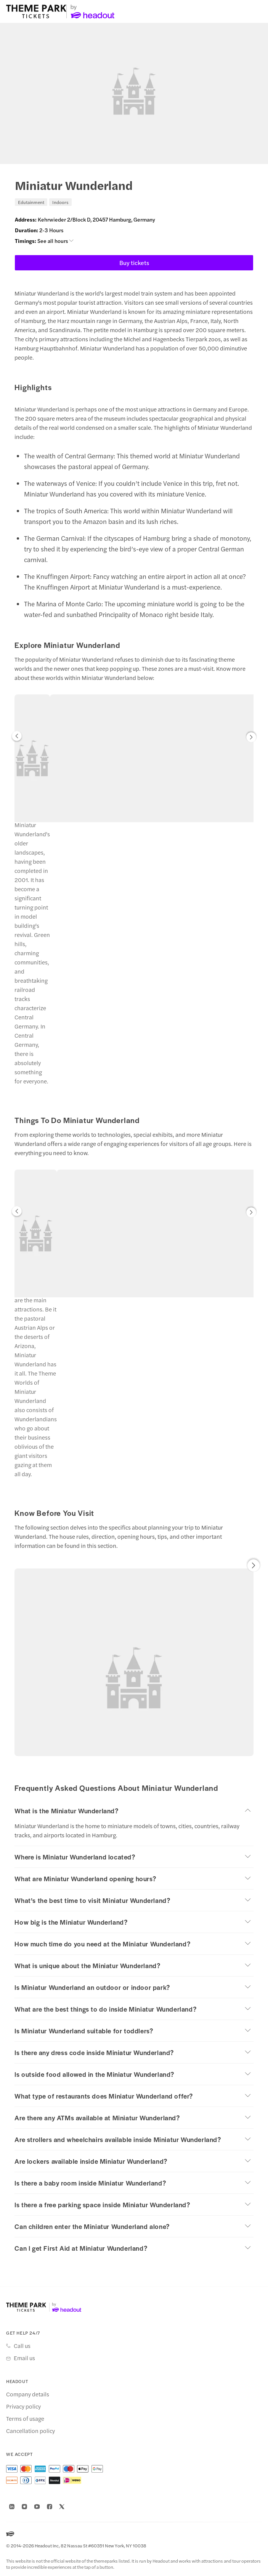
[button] (17, 737)
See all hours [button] (55, 240)
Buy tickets (134, 262)
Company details (27, 2394)
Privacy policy (23, 2406)
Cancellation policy (30, 2431)
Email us (24, 2358)
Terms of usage (25, 2418)
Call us (22, 2345)
